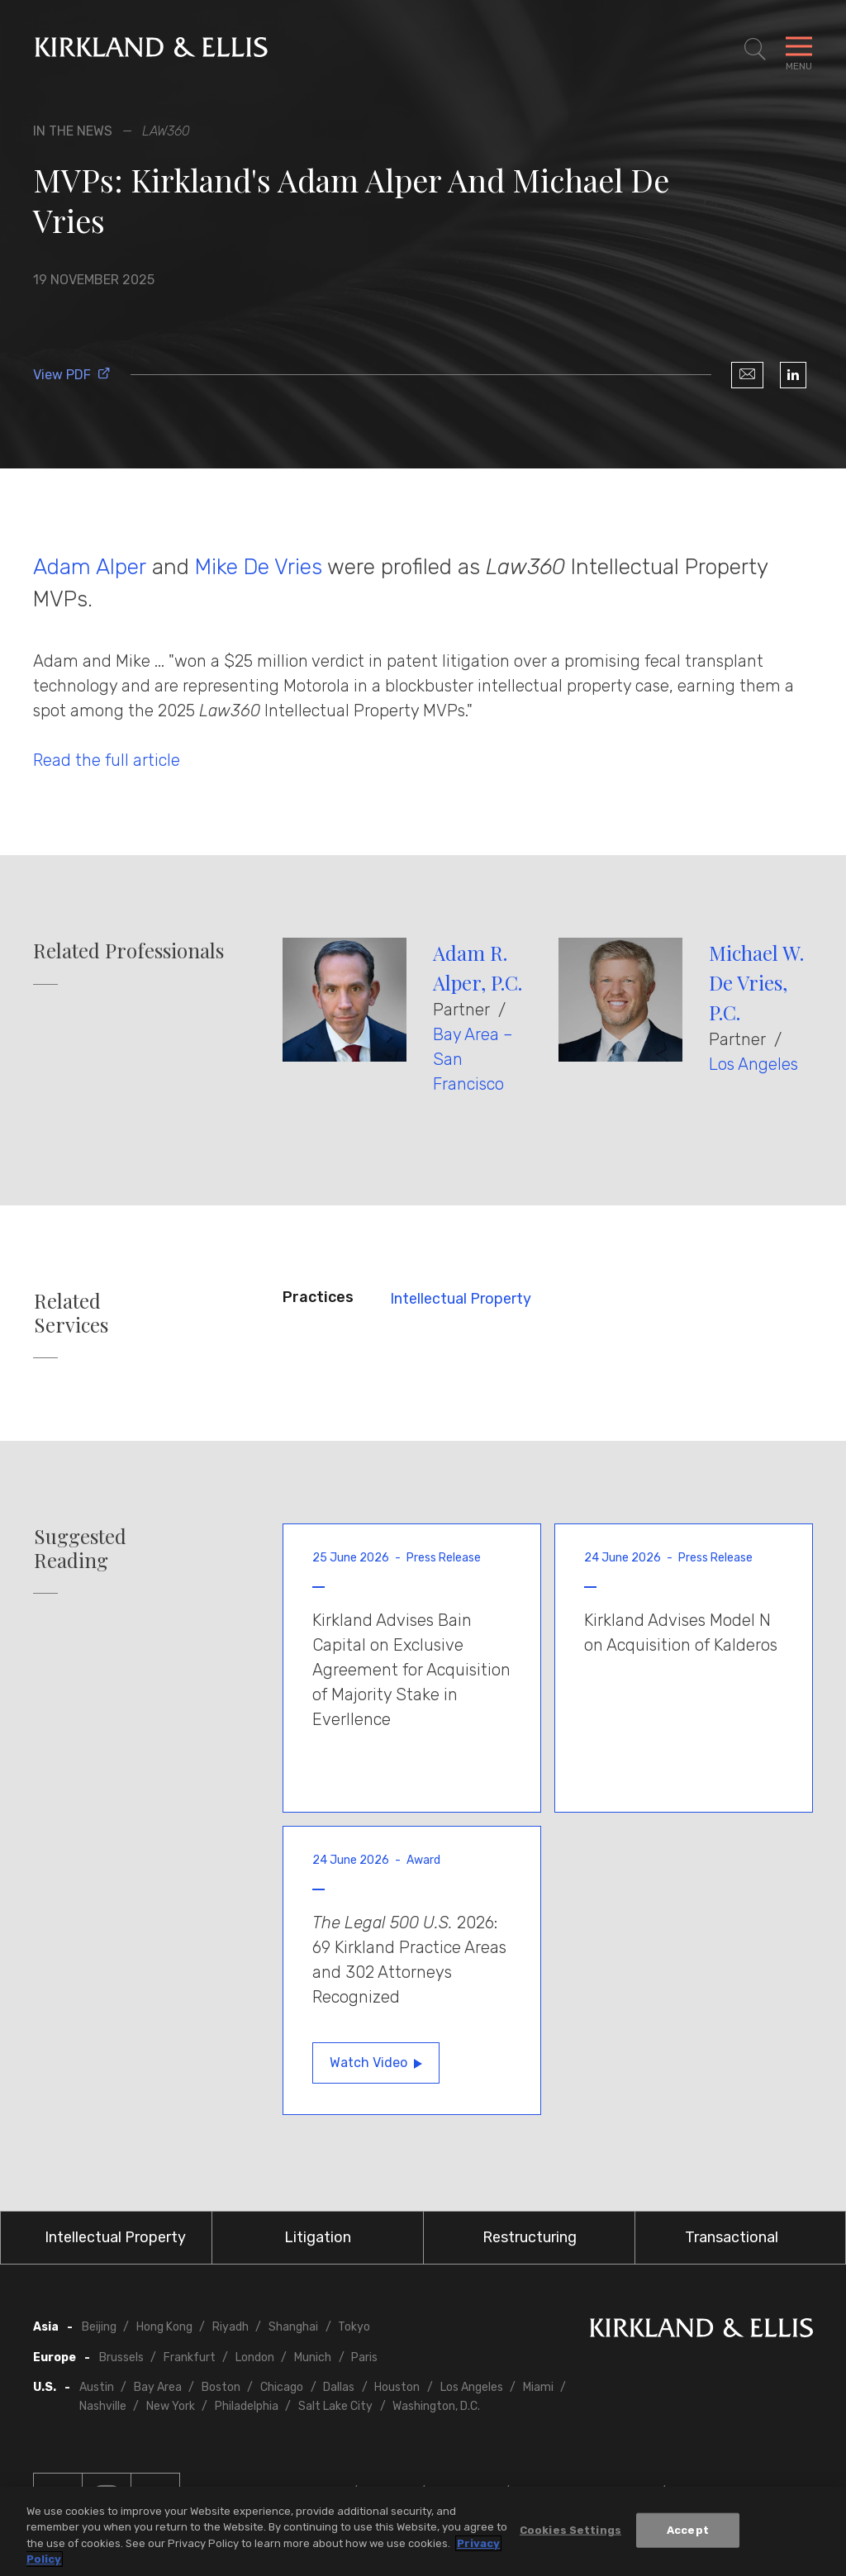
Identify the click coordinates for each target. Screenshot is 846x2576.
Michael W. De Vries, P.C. (756, 982)
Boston (221, 2387)
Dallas (338, 2387)
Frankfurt (190, 2357)
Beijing (99, 2327)
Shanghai (293, 2327)
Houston (397, 2387)
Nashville (102, 2406)
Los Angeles (753, 1064)
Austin (96, 2387)
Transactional (731, 2237)
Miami (538, 2387)
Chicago (281, 2387)
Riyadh (230, 2327)
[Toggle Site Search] (755, 49)
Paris (364, 2357)
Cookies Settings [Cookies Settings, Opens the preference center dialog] (570, 2532)
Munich (312, 2357)
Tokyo (354, 2327)
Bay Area (158, 2387)
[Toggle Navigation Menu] (799, 49)
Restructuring (529, 2237)
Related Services (71, 1313)
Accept (688, 2532)
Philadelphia (246, 2406)
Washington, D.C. (436, 2406)
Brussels (121, 2357)
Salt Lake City (335, 2406)
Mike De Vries (258, 567)
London (254, 2357)
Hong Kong (164, 2327)
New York (170, 2406)
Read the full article (106, 760)
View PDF (72, 375)
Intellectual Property (460, 1299)
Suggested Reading (80, 1548)
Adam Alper (89, 567)
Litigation (317, 2237)
